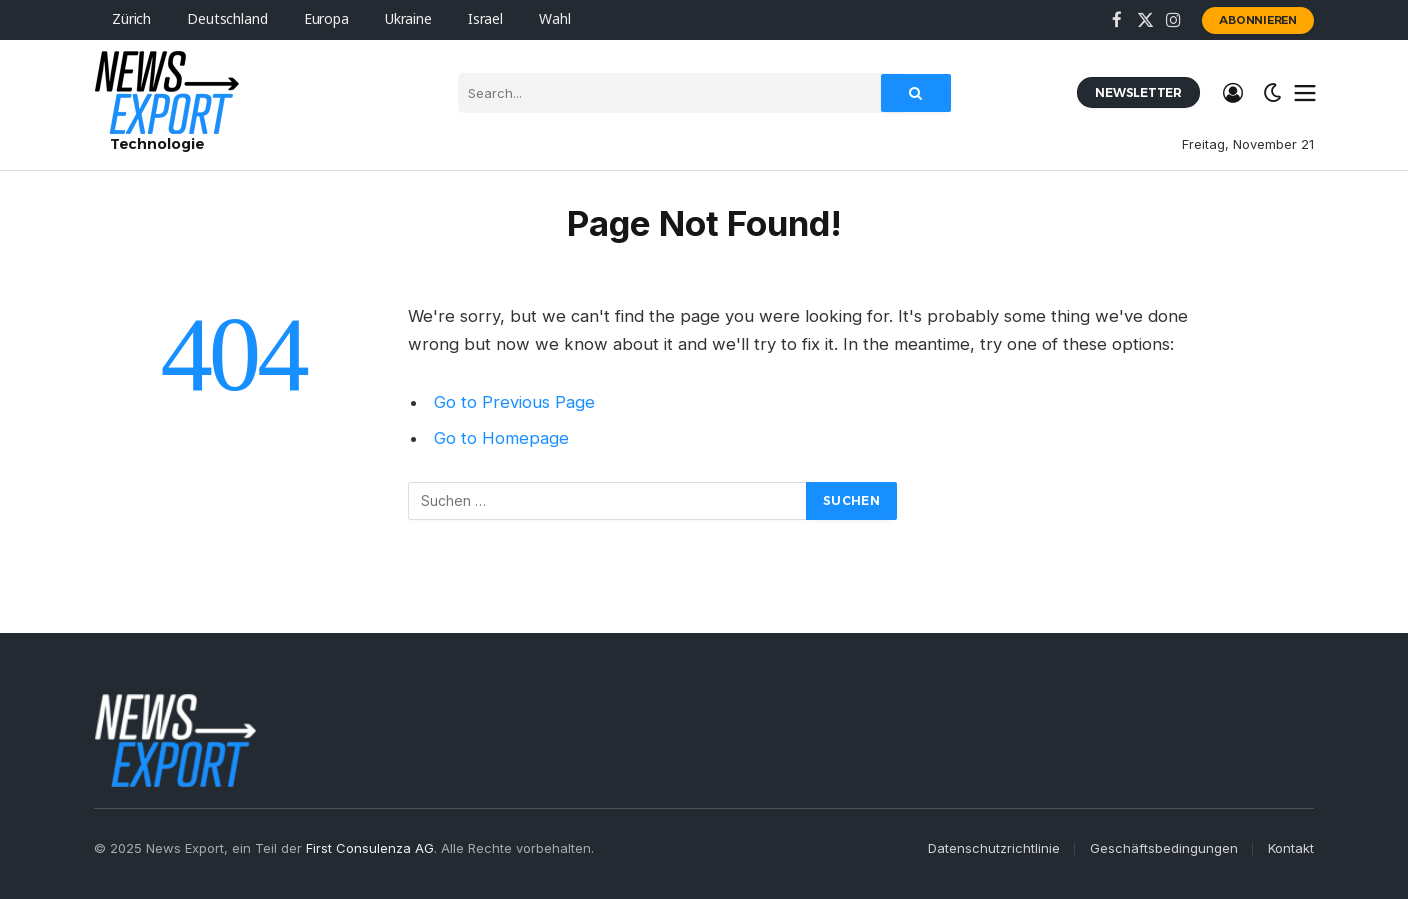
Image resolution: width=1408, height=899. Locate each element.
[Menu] (1305, 93)
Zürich (131, 19)
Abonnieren (1258, 20)
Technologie (157, 144)
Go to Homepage (501, 438)
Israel (485, 19)
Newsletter (1138, 92)
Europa (326, 19)
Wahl (554, 19)
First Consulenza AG (370, 848)
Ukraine (408, 19)
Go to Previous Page (514, 402)
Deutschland (227, 19)
